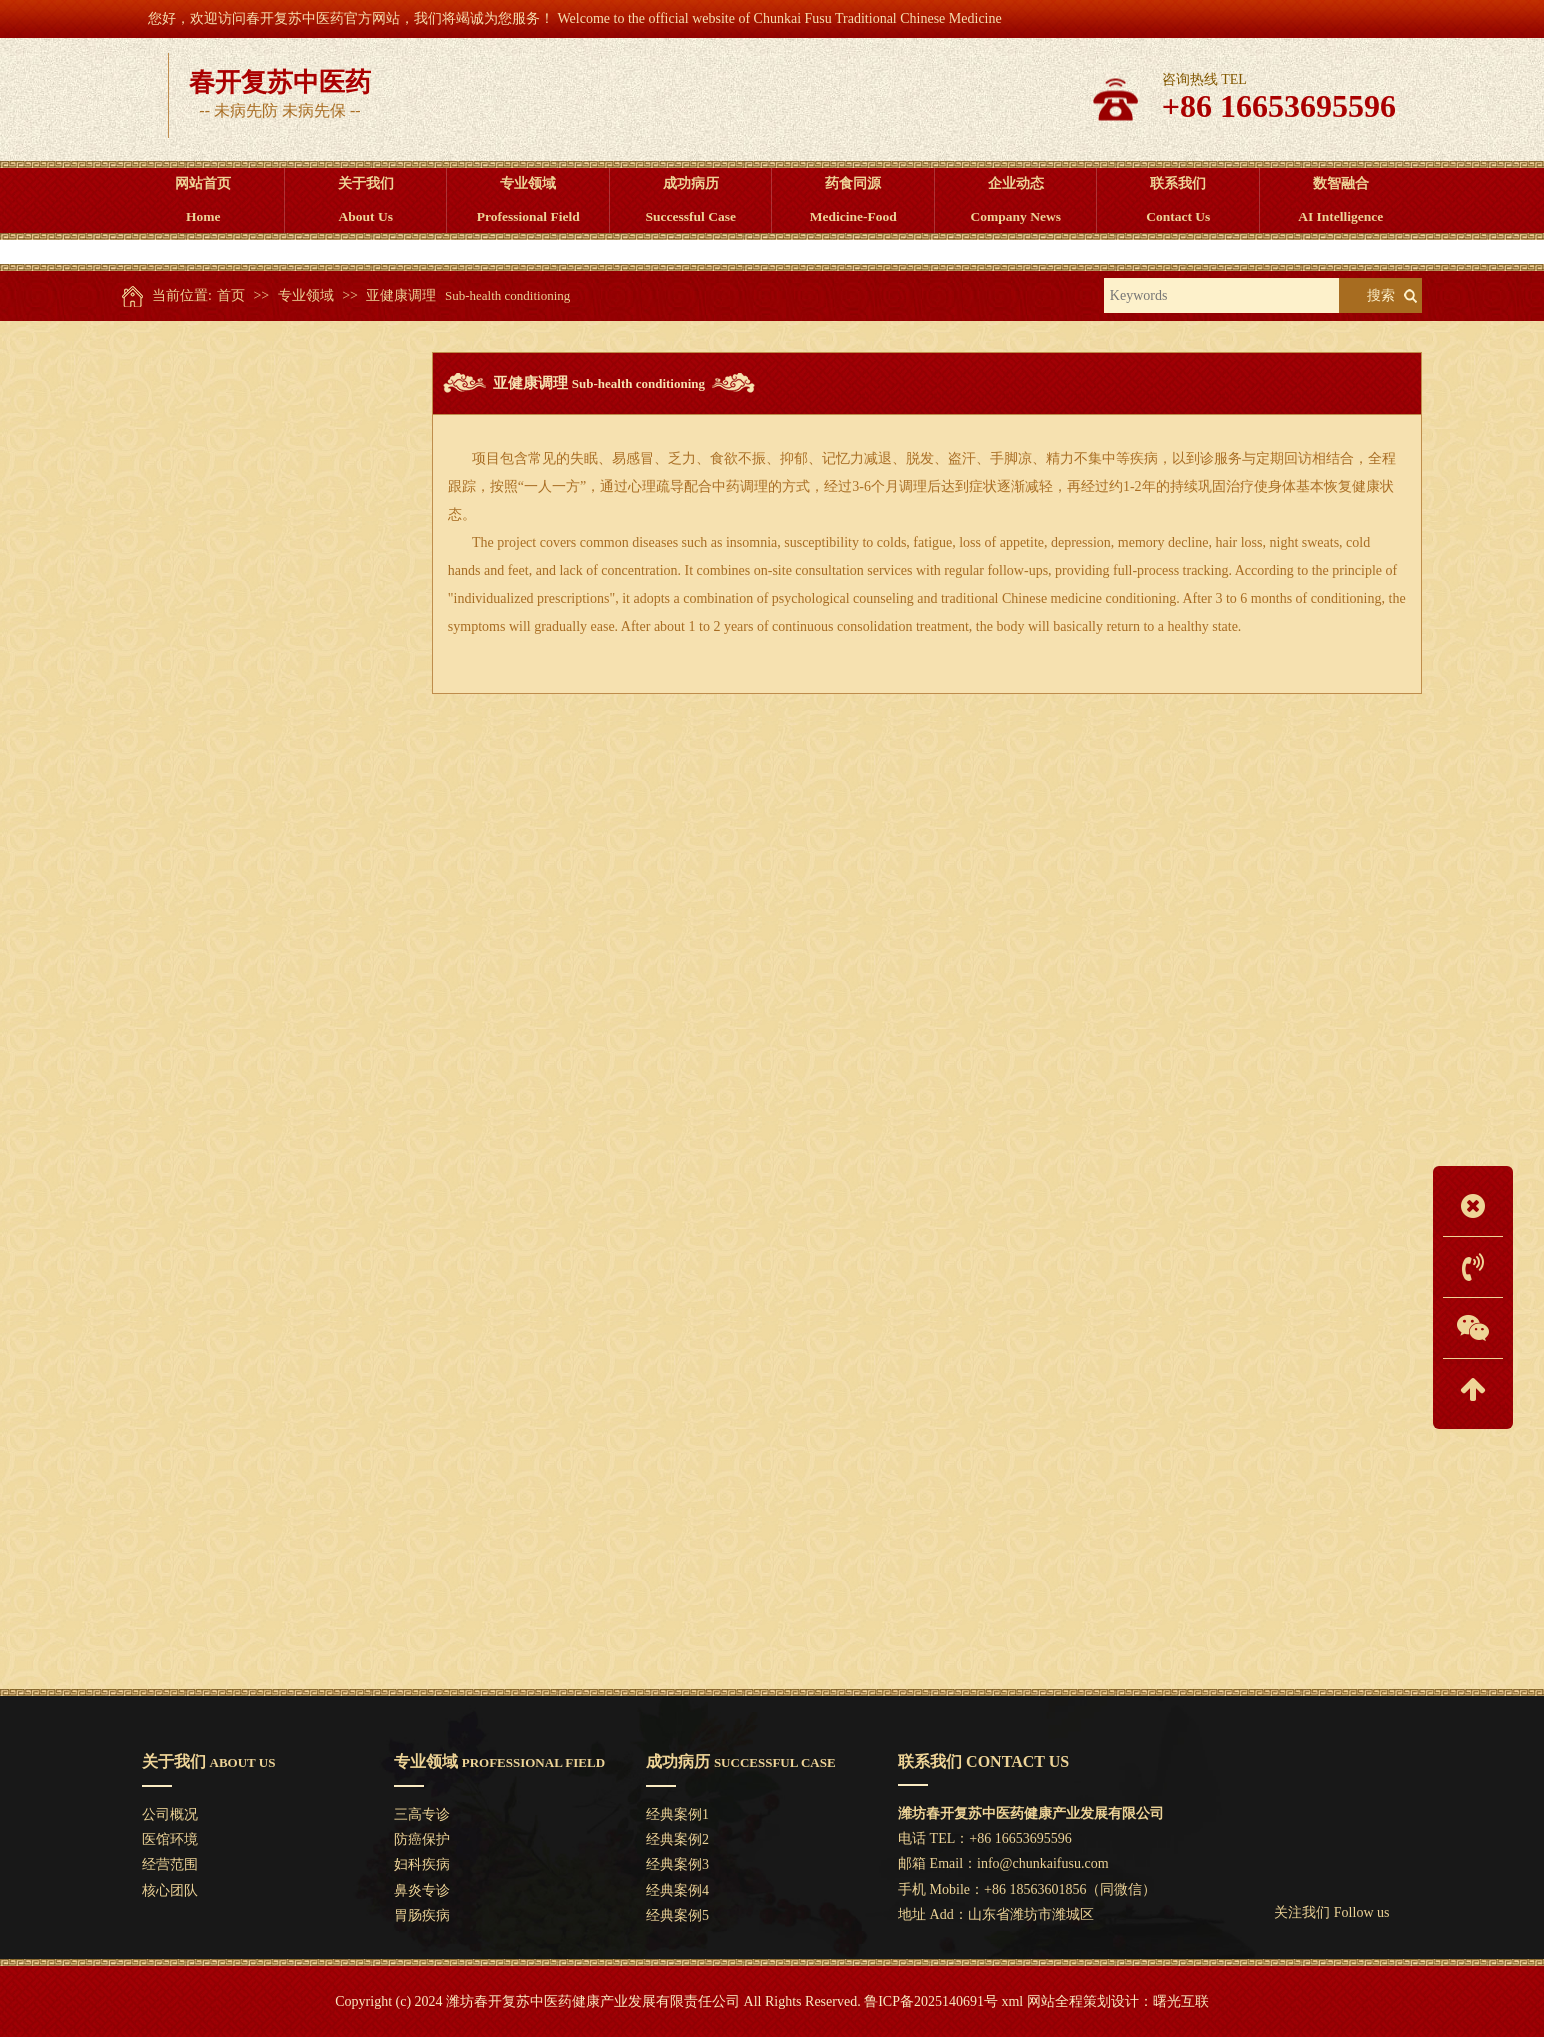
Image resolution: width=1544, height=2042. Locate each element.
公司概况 (170, 1819)
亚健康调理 (401, 300)
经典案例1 (677, 1819)
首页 (231, 300)
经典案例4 (677, 1895)
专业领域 (306, 300)
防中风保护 (270, 835)
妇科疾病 (270, 578)
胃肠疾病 (270, 680)
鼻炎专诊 (270, 629)
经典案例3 (677, 1869)
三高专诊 (270, 475)
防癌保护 (270, 526)
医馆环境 (170, 1844)
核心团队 (170, 1895)
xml (1012, 2006)
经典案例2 (677, 1844)
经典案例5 (677, 1920)
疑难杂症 (270, 783)
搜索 (1381, 300)
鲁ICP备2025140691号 (931, 2006)
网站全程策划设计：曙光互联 (1118, 2006)
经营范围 (170, 1869)
